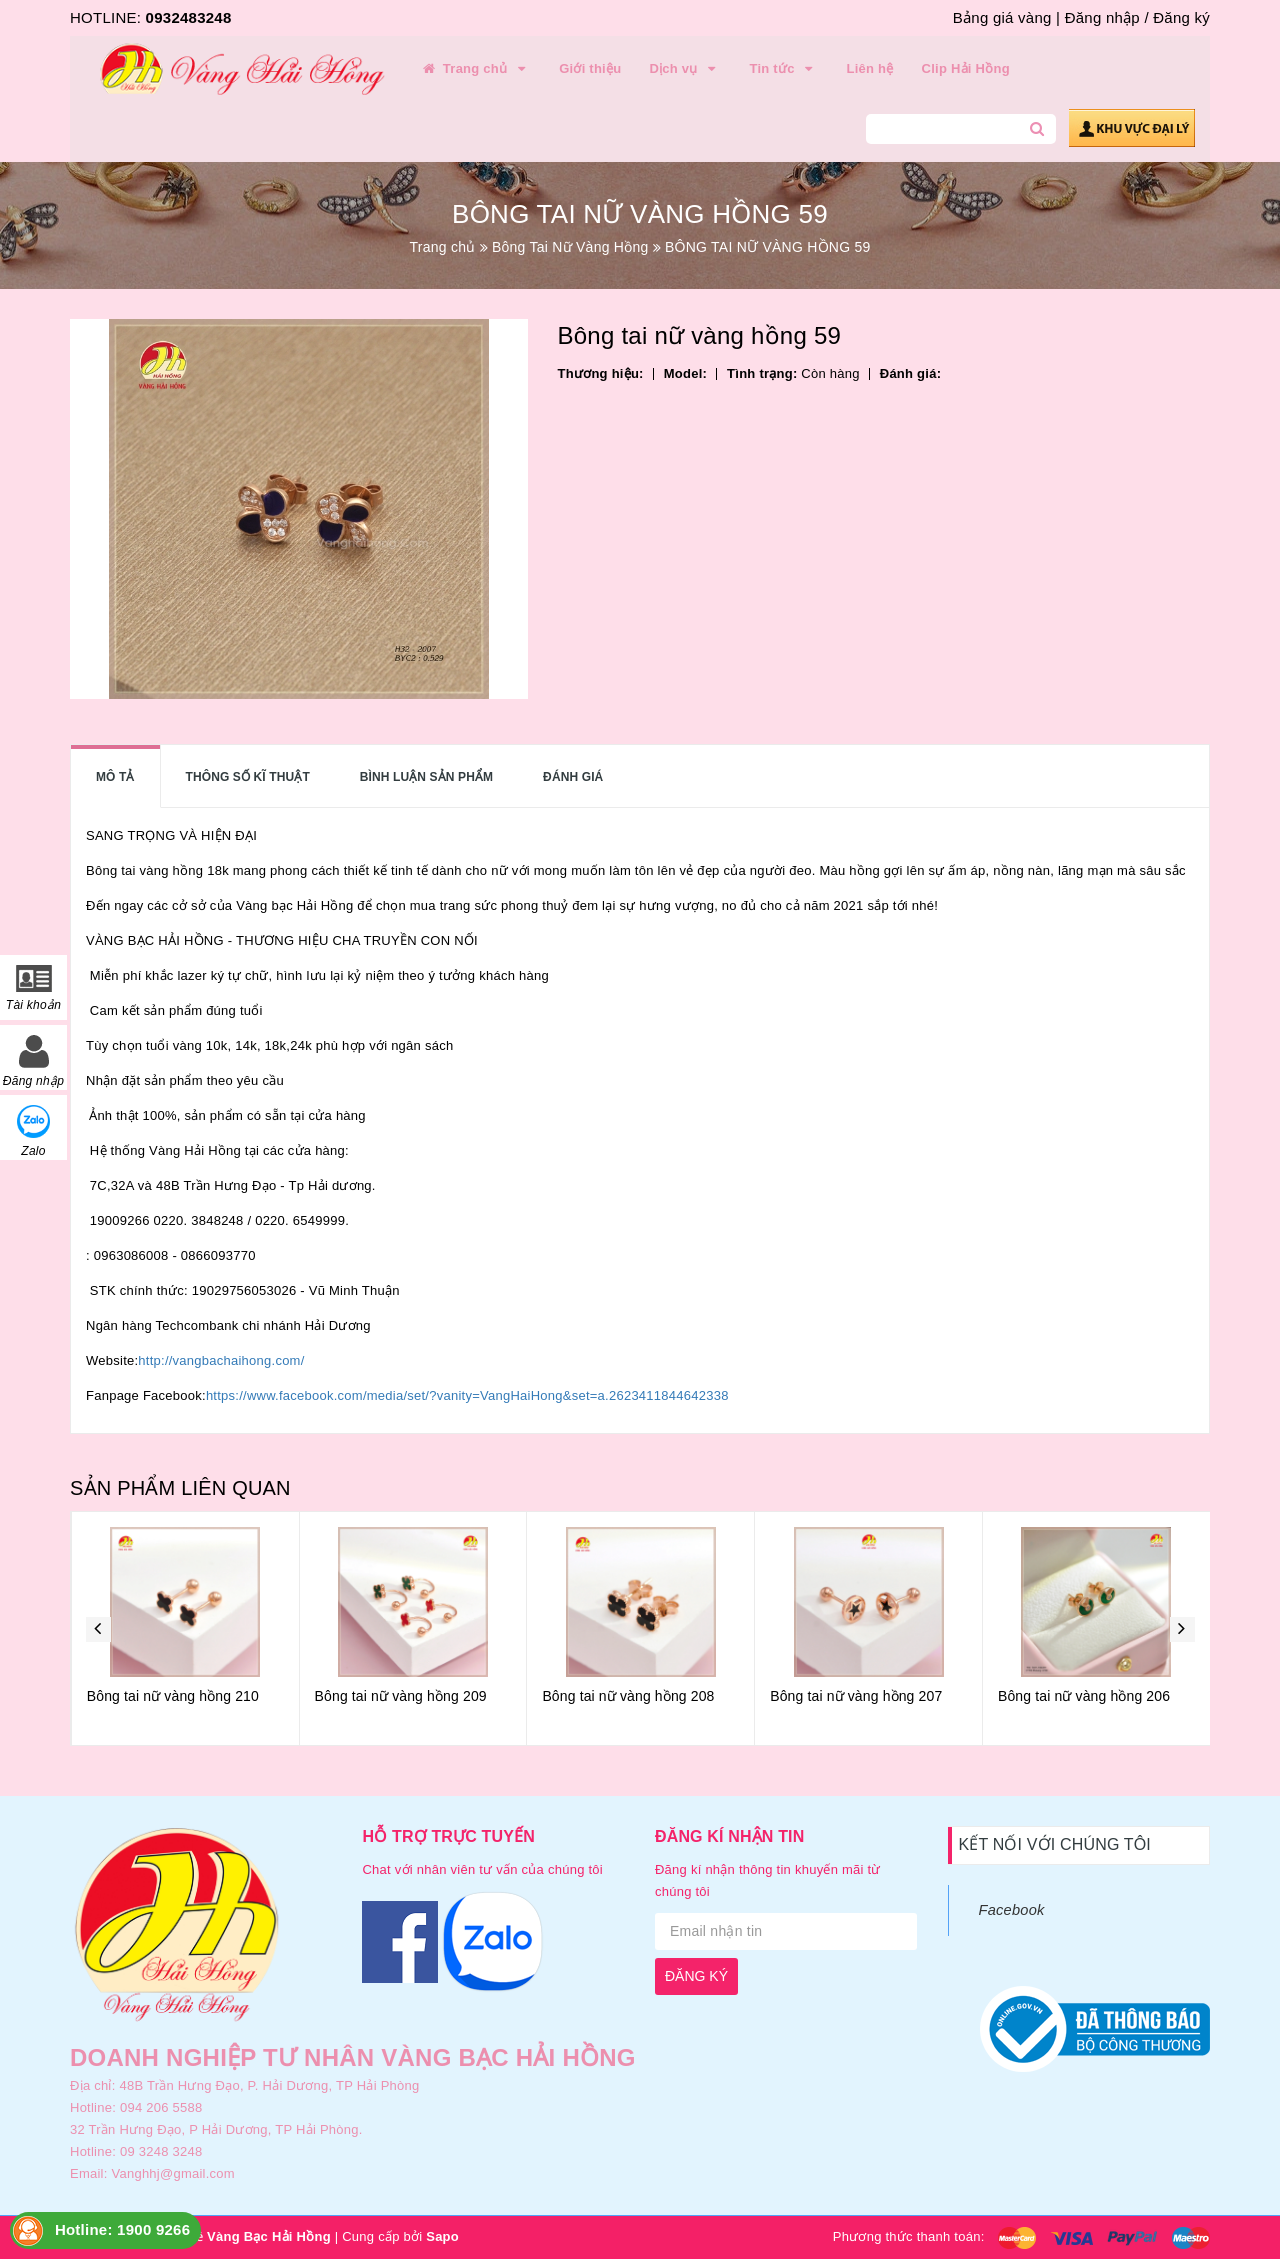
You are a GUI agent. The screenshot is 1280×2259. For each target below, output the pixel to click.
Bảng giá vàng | (1006, 17)
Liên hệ (870, 68)
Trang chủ (475, 69)
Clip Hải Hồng (966, 68)
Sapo (442, 2236)
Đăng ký (1181, 17)
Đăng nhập (1102, 17)
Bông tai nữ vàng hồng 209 (628, 1696)
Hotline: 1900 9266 (122, 2229)
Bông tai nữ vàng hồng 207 (1083, 1696)
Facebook (1012, 1910)
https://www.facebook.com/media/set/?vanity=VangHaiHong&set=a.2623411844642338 (467, 1395)
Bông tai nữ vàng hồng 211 (172, 1696)
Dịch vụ (685, 69)
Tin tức (783, 69)
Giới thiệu (590, 68)
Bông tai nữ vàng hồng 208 (855, 1696)
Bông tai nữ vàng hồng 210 (400, 1696)
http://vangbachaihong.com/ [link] (221, 1360)
